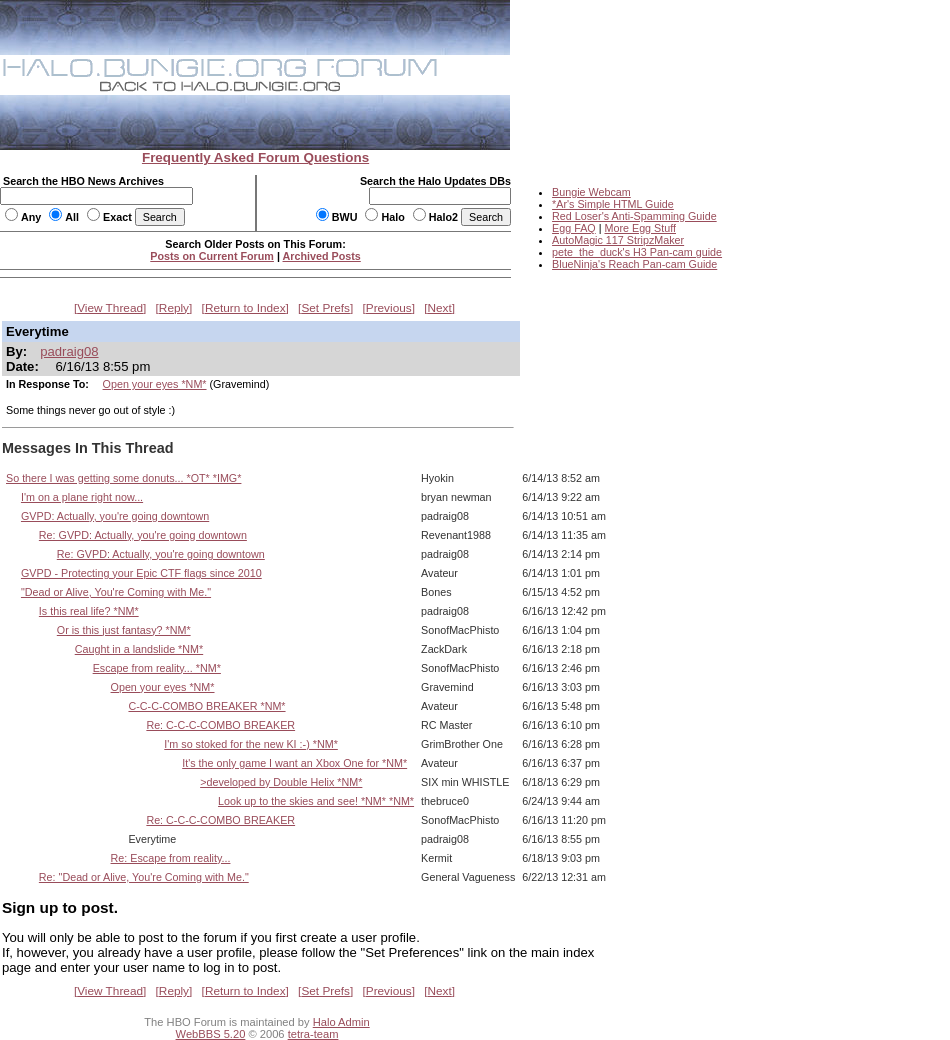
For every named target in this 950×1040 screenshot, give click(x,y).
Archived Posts (322, 256)
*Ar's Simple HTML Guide (613, 204)
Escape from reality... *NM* (157, 668)
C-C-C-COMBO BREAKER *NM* (206, 706)
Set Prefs (325, 308)
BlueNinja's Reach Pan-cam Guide (634, 264)
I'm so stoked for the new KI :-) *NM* (251, 744)
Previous (389, 308)
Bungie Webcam (591, 192)
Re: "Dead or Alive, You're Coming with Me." (144, 877)
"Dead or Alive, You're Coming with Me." (116, 592)
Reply (174, 308)
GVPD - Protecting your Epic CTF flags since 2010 (141, 573)
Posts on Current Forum (212, 256)
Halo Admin (341, 1022)
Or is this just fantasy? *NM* (124, 630)
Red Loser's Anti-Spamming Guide (634, 216)
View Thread (110, 308)
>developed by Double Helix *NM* (281, 782)
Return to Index (245, 308)
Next (440, 308)
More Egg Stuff (640, 228)
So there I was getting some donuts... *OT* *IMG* (123, 478)
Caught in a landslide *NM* (139, 649)
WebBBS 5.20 (211, 1034)
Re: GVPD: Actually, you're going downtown (143, 535)
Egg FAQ (574, 228)
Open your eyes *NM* (155, 384)
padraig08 (69, 351)
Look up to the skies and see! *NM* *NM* (316, 801)
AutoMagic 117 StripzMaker (618, 240)
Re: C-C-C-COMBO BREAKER (220, 725)
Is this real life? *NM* (89, 611)
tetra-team (313, 1034)
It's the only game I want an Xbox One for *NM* (294, 763)
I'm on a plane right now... (82, 497)
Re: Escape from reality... (171, 858)
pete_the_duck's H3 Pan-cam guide (637, 252)
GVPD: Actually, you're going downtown (115, 516)
